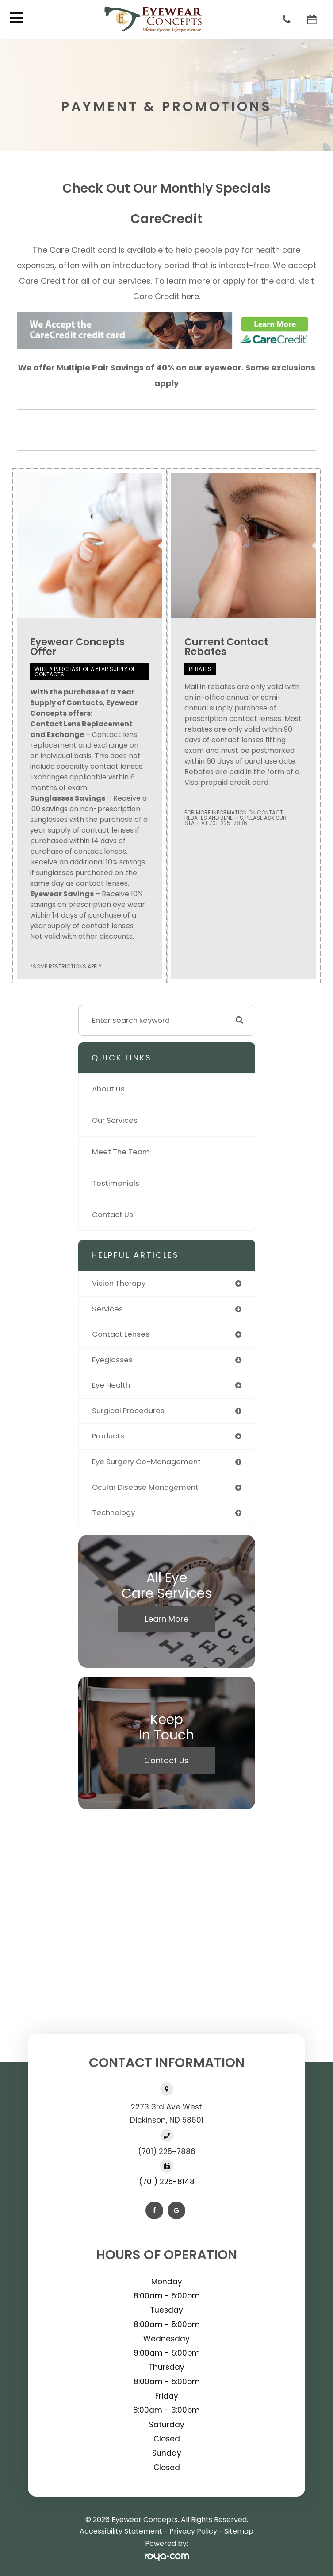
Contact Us (112, 1215)
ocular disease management (145, 1487)
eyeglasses (112, 1360)
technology (113, 1513)
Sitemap (238, 2531)
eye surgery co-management (146, 1462)
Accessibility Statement (121, 2531)
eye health (111, 1385)
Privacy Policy (193, 2531)
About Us (108, 1089)
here (190, 296)
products (108, 1436)
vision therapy (118, 1283)
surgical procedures (128, 1411)
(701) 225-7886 (166, 2152)
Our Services (115, 1120)
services (107, 1309)
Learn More (166, 1618)
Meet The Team (121, 1152)
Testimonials (115, 1183)
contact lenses (120, 1334)
